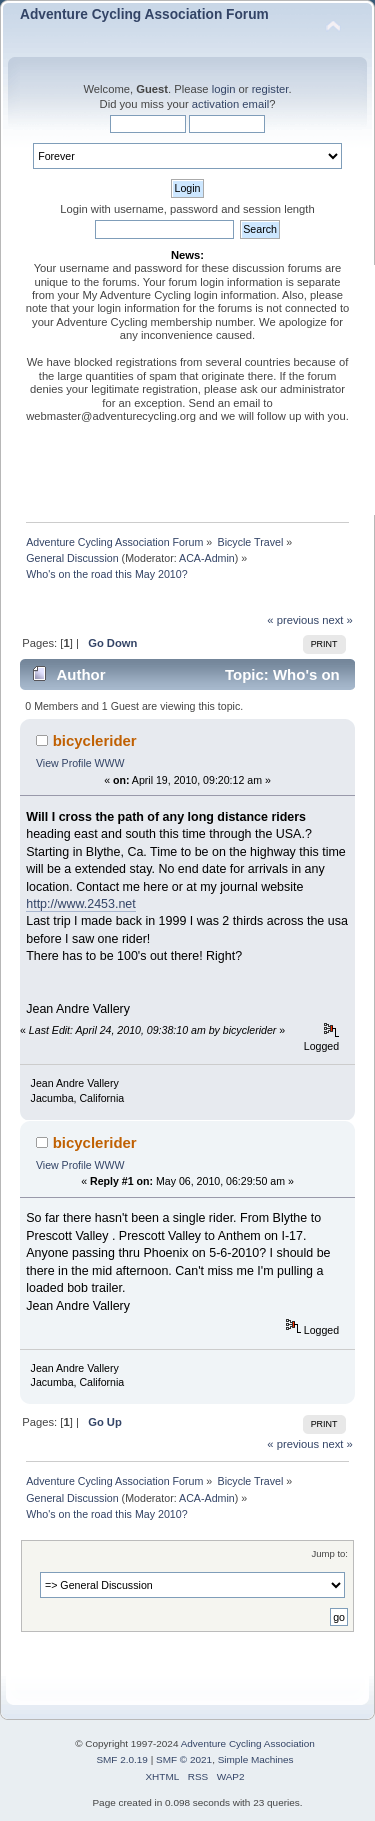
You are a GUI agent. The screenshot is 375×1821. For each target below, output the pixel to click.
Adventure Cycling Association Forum (144, 14)
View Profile (64, 763)
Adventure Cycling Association (248, 1743)
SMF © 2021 (184, 1759)
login (224, 89)
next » (337, 620)
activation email (230, 104)
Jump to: (329, 1553)
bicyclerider (95, 740)
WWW (110, 763)
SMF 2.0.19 (122, 1759)
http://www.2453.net (81, 904)
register (270, 89)
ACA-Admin (207, 558)
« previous (293, 620)
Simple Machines (256, 1759)
